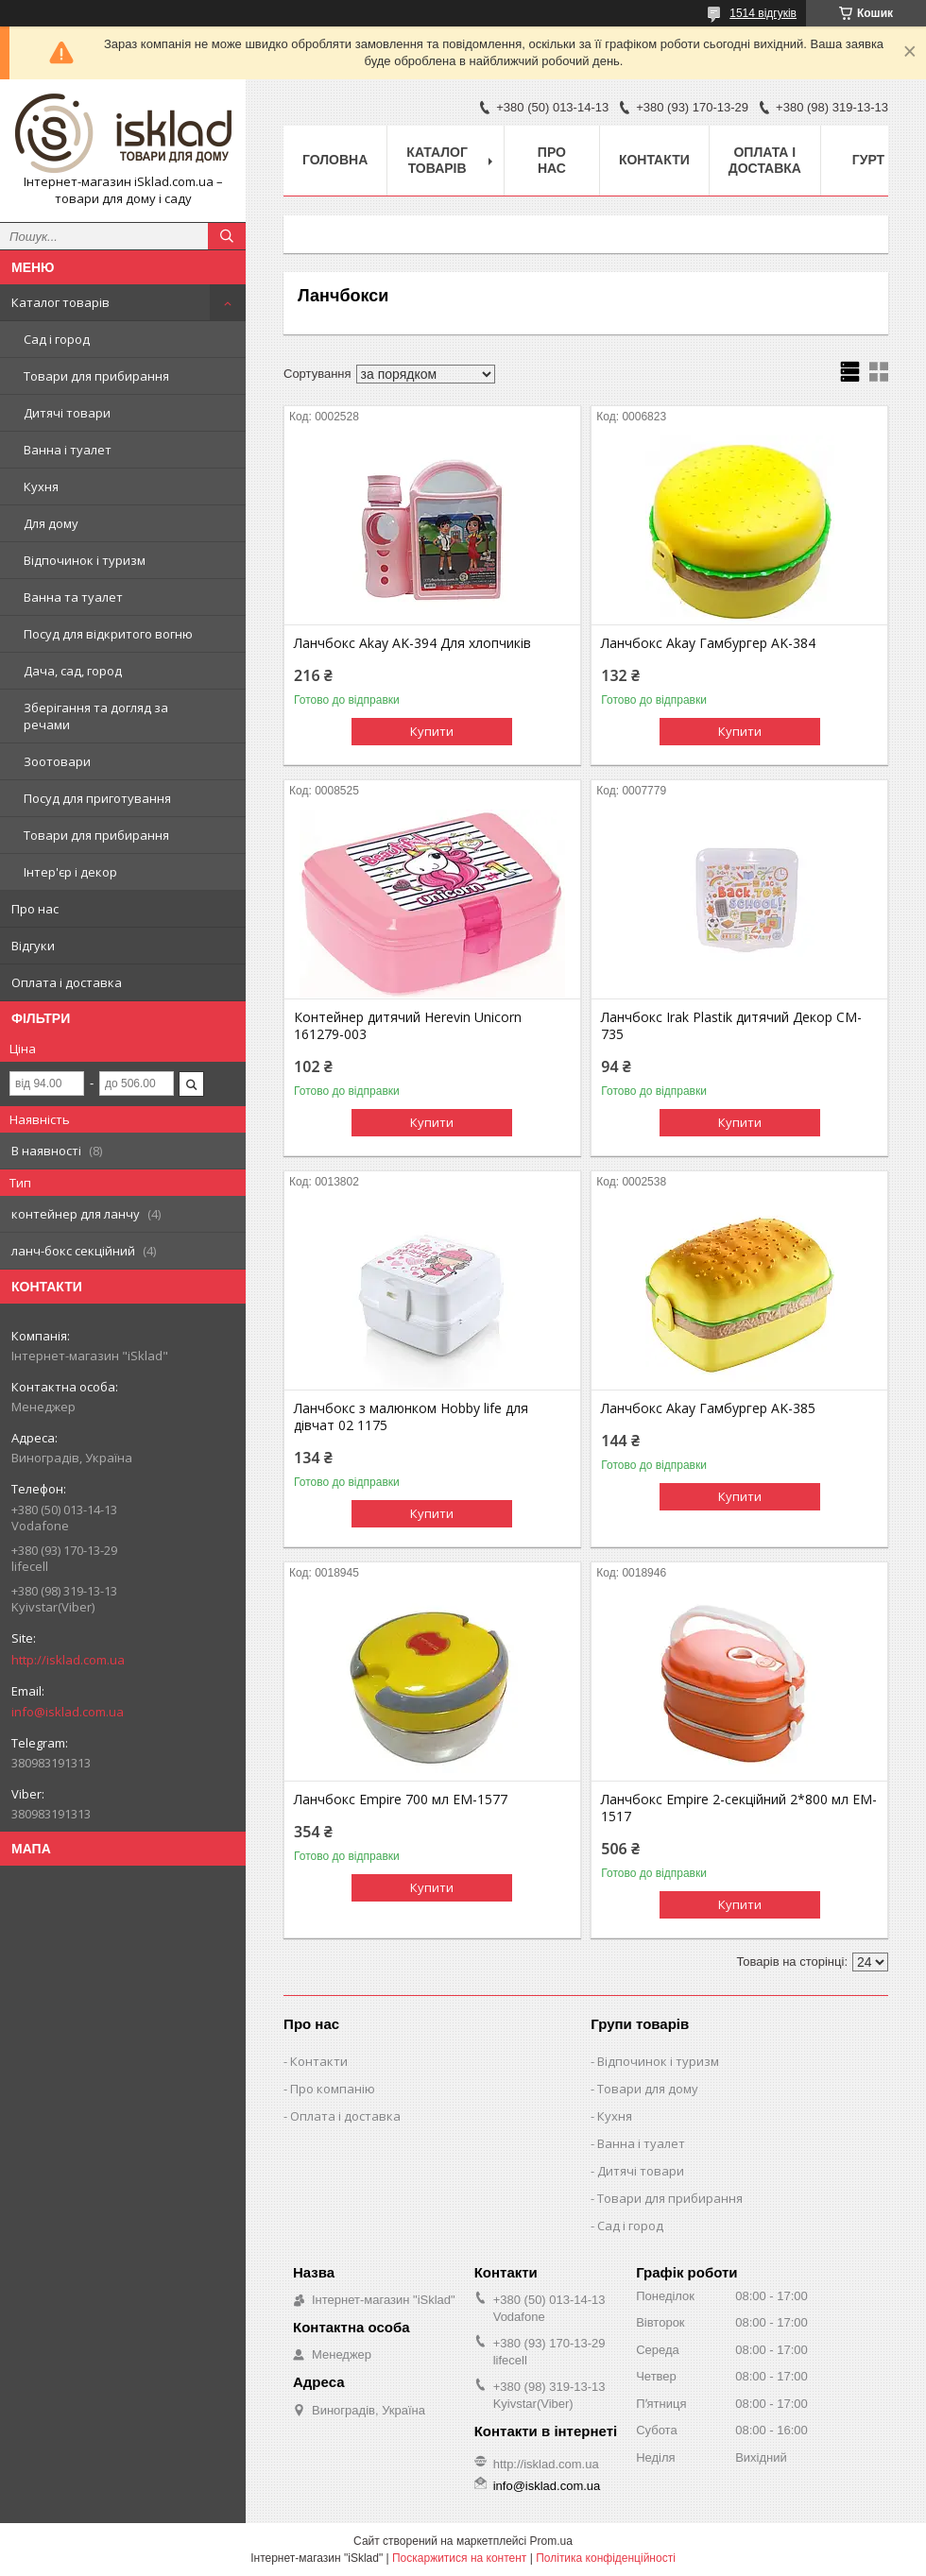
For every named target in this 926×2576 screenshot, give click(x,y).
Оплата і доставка (66, 982)
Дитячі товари (67, 412)
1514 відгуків (763, 13)
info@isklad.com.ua (67, 1711)
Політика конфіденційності (606, 2558)
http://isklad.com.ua (68, 1659)
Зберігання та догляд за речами (96, 716)
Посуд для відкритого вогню (108, 633)
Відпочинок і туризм (85, 560)
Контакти (654, 159)
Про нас (35, 908)
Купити (432, 731)
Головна (335, 159)
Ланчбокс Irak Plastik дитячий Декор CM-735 (731, 1026)
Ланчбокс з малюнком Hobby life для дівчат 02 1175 (411, 1417)
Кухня (41, 486)
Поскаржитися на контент (459, 2558)
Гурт (868, 159)
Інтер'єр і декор (70, 871)
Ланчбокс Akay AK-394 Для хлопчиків (412, 643)
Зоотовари (57, 761)
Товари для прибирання (96, 375)
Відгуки (33, 945)
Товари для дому (647, 2088)
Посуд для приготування (97, 798)
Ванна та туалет (73, 597)
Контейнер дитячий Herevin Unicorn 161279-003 (408, 1026)
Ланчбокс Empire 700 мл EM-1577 (400, 1799)
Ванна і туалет (67, 449)
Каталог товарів (60, 302)
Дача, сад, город (73, 670)
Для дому (51, 523)
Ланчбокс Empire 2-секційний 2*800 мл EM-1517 (739, 1808)
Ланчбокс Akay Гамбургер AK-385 (708, 1408)
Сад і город (57, 339)
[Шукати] (227, 236)
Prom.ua (551, 2541)
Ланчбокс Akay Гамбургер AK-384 (708, 643)
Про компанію (332, 2088)
